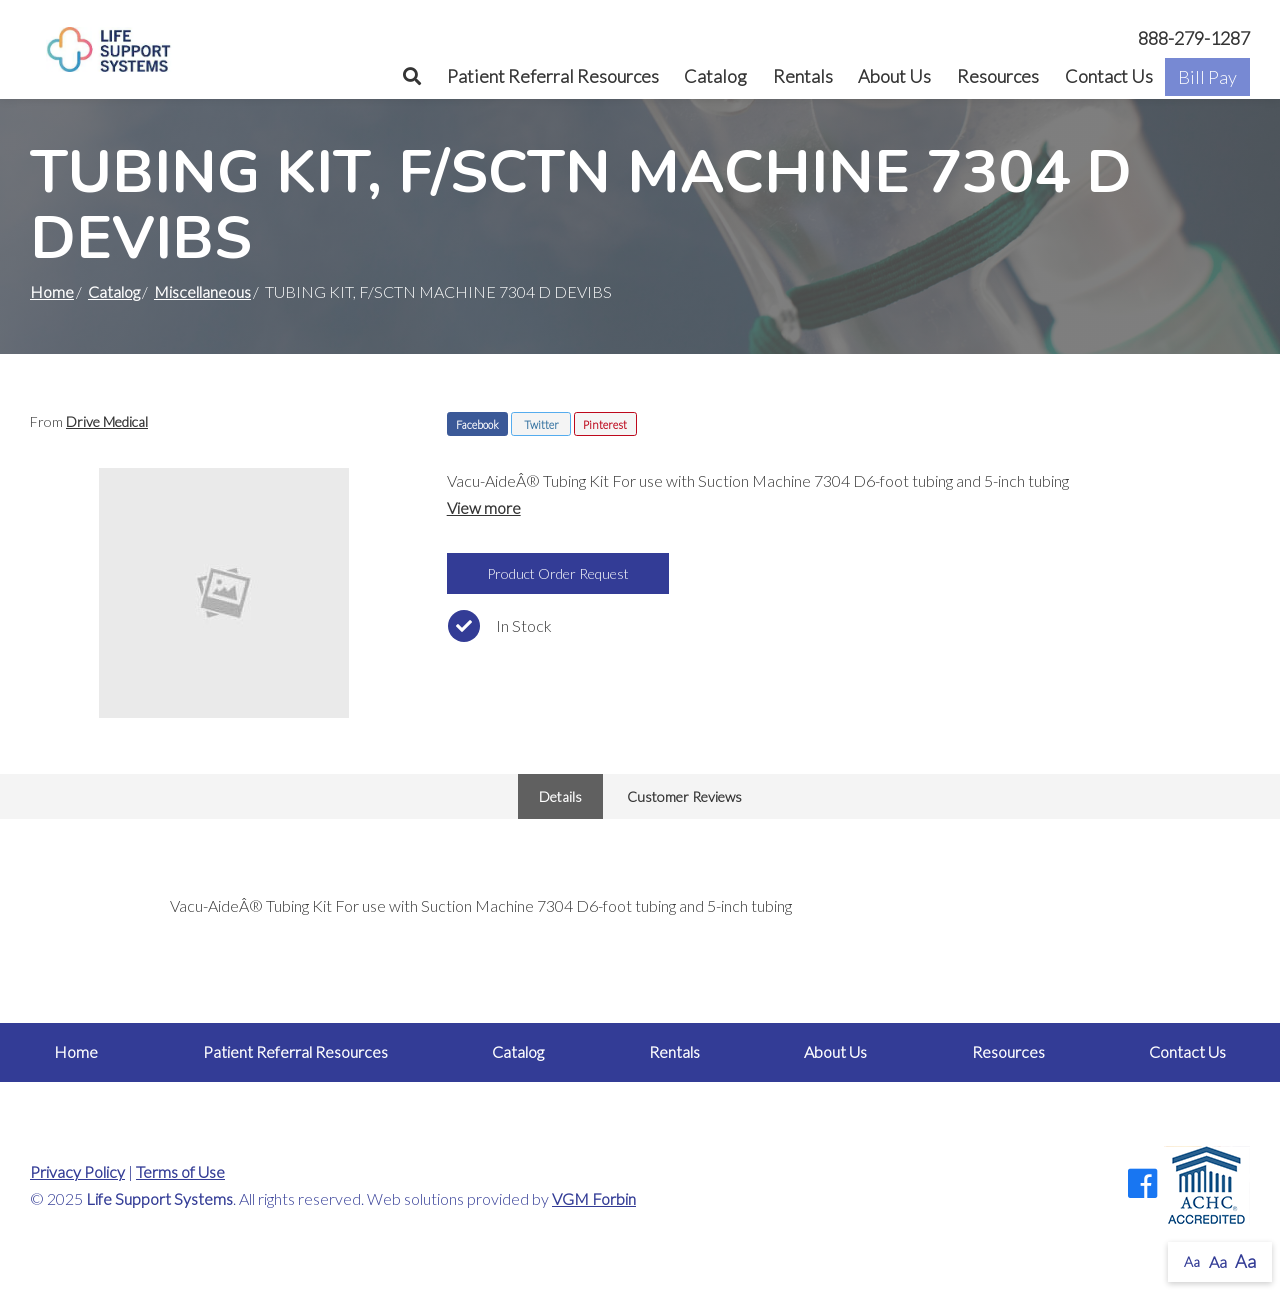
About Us (894, 76)
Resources (998, 76)
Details (560, 796)
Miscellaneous (202, 291)
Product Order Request (558, 573)
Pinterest (605, 424)
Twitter (541, 424)
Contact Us (1109, 76)
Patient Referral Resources (553, 76)
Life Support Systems (159, 1198)
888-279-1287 (1194, 38)
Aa (1192, 1261)
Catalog (715, 76)
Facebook (477, 424)
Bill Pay (1207, 77)
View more (484, 507)
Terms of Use (180, 1171)
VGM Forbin (594, 1198)
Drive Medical (107, 421)
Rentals (803, 76)
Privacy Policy (77, 1171)
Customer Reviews (684, 796)
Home (52, 291)
